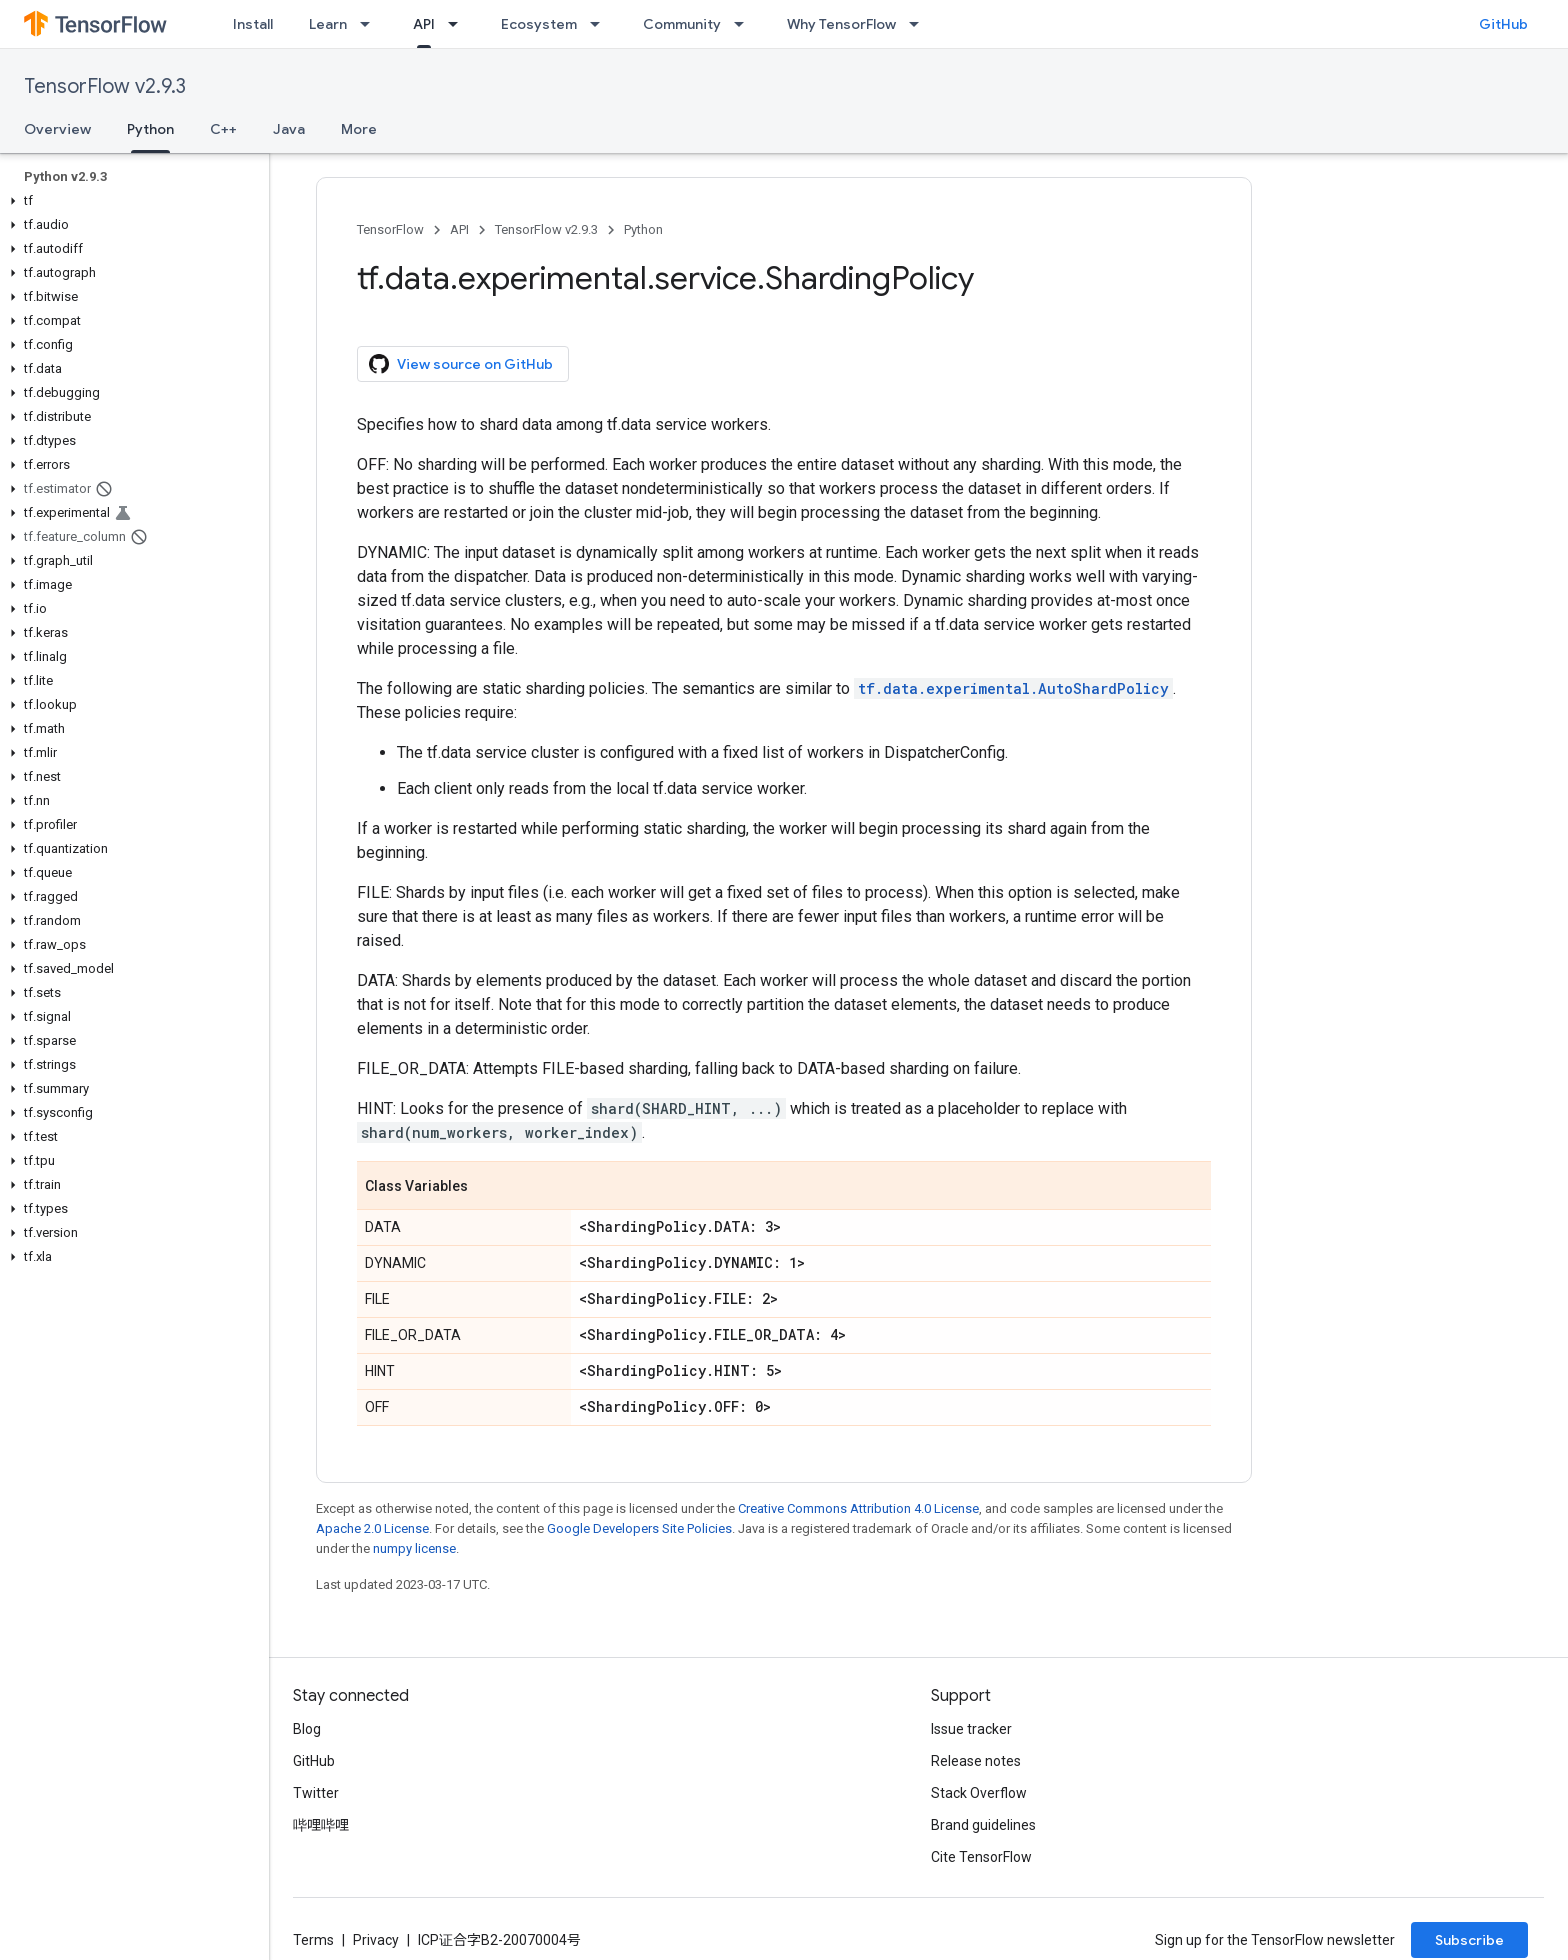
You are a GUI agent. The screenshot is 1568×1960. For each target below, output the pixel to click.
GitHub (1503, 24)
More (359, 129)
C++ (223, 129)
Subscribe (1469, 1940)
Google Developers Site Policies (639, 1528)
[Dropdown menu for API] (459, 24)
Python (643, 229)
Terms (313, 1940)
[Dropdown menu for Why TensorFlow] (920, 24)
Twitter (316, 1793)
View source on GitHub (461, 364)
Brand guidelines (983, 1825)
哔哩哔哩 (321, 1825)
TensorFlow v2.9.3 (105, 86)
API (459, 229)
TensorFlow (390, 229)
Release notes (976, 1761)
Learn (328, 24)
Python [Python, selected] (150, 129)
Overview (57, 129)
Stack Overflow (979, 1793)
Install (253, 24)
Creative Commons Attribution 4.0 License (858, 1508)
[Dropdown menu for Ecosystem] (601, 24)
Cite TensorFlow (981, 1857)
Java (289, 129)
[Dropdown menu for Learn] (371, 24)
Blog (307, 1729)
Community (682, 24)
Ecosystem (539, 24)
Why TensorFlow (841, 24)
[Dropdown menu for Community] (745, 24)
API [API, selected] (424, 24)
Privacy (376, 1940)
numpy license (414, 1548)
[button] (130, 201)
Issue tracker (971, 1729)
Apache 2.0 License (372, 1528)
